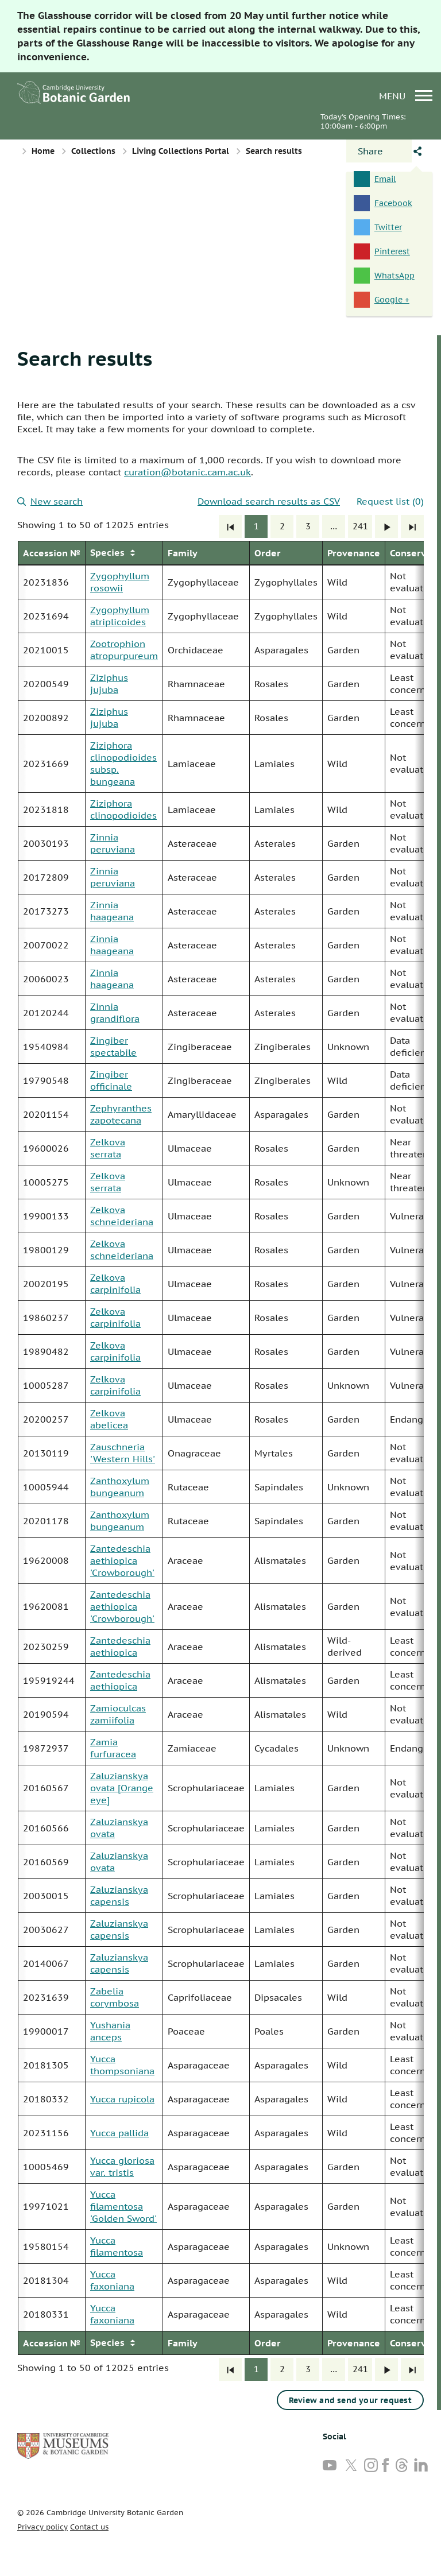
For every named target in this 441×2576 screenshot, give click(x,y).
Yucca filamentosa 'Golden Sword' (123, 2206)
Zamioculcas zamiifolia (118, 1714)
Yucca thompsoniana (122, 2065)
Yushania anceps (110, 2031)
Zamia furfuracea (113, 1748)
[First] (230, 526)
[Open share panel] (379, 151)
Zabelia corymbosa (114, 1997)
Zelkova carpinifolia (115, 1283)
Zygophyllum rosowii (119, 582)
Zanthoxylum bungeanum (119, 1486)
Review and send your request (350, 2400)
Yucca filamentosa (116, 2246)
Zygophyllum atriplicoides (119, 615)
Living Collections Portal (180, 151)
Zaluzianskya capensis (119, 1895)
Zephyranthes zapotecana (121, 1114)
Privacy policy (42, 2527)
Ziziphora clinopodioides (123, 809)
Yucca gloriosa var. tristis (122, 2166)
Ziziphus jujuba (109, 683)
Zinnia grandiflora (115, 1012)
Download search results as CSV (269, 501)
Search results (84, 358)
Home (43, 151)
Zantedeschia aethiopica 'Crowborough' (122, 1560)
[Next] (386, 526)
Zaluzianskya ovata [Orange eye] (121, 1788)
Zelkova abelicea (109, 1419)
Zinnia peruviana (112, 843)
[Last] (412, 526)
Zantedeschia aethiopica (120, 1646)
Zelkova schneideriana (121, 1215)
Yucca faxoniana (112, 2280)
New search (50, 501)
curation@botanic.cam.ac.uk (187, 472)
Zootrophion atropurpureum (124, 649)
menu (405, 95)
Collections (93, 151)
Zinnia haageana (112, 911)
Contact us (89, 2527)
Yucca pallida (119, 2133)
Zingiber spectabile (113, 1046)
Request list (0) (390, 501)
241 (360, 526)
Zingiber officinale (111, 1080)
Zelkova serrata (107, 1148)
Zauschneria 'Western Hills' (122, 1453)
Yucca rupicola (122, 2099)
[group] (220, 1448)
